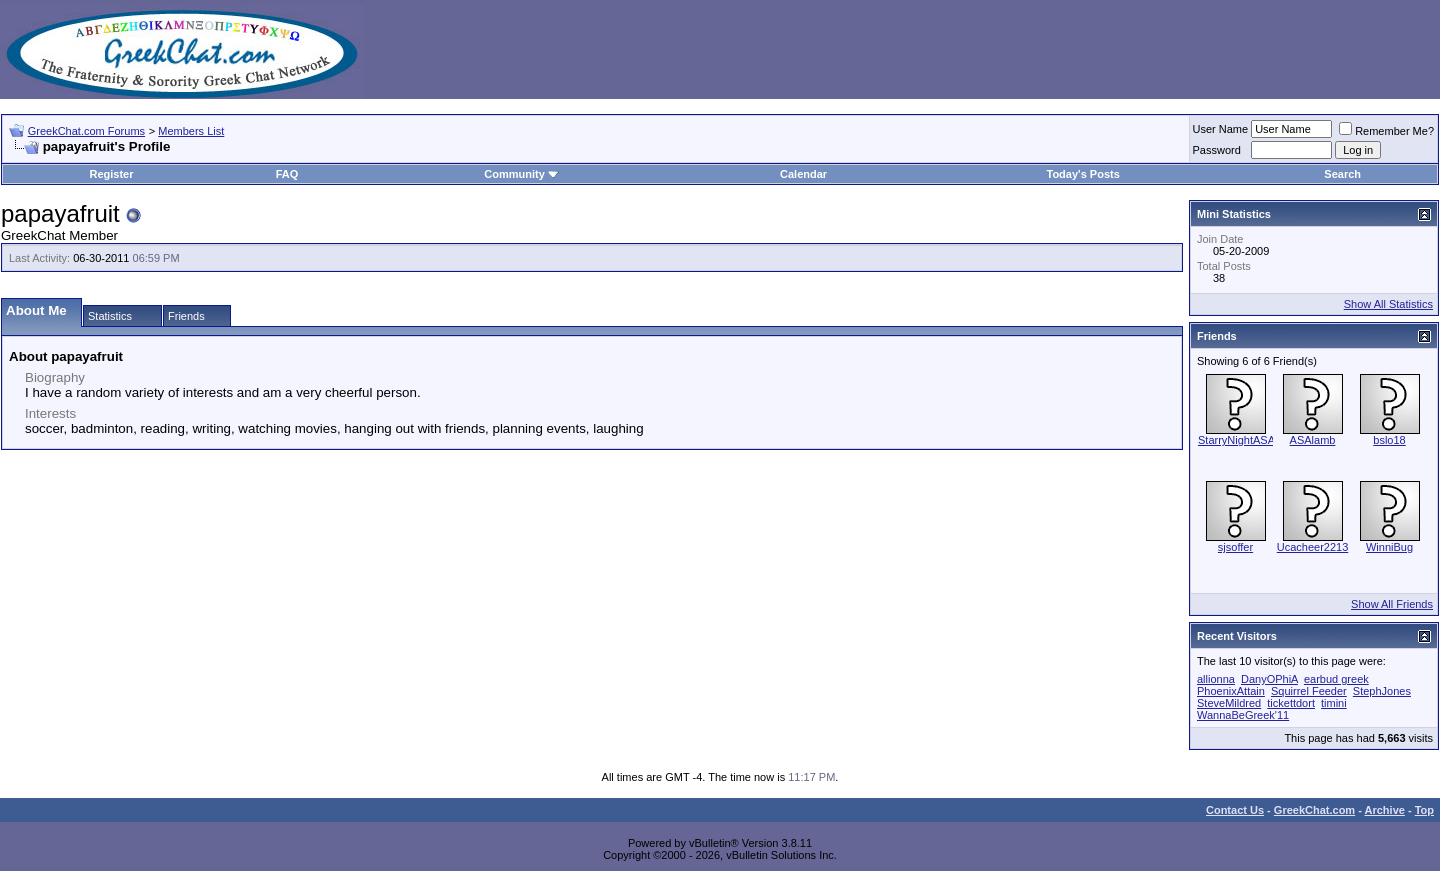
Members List (191, 131)
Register (111, 174)
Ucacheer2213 (1313, 547)
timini (1334, 703)
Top (1424, 810)
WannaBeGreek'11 (1243, 715)
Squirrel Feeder (1309, 691)
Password (1217, 150)
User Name (1221, 129)
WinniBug (1389, 547)
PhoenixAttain (1231, 691)
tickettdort (1291, 703)
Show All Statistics (1388, 304)
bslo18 (1389, 440)
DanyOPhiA (1269, 679)
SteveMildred (1229, 703)
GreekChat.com (1314, 810)
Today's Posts (1082, 174)
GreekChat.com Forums (86, 131)
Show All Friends (1392, 604)
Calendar (803, 174)
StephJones (1382, 691)
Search (1342, 174)
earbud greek (1336, 679)
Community (521, 174)
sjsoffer (1235, 547)
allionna (1216, 679)
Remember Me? (1386, 131)
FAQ (287, 174)
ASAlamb (1313, 440)
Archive (1385, 810)
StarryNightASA (1236, 440)
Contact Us (1235, 810)
